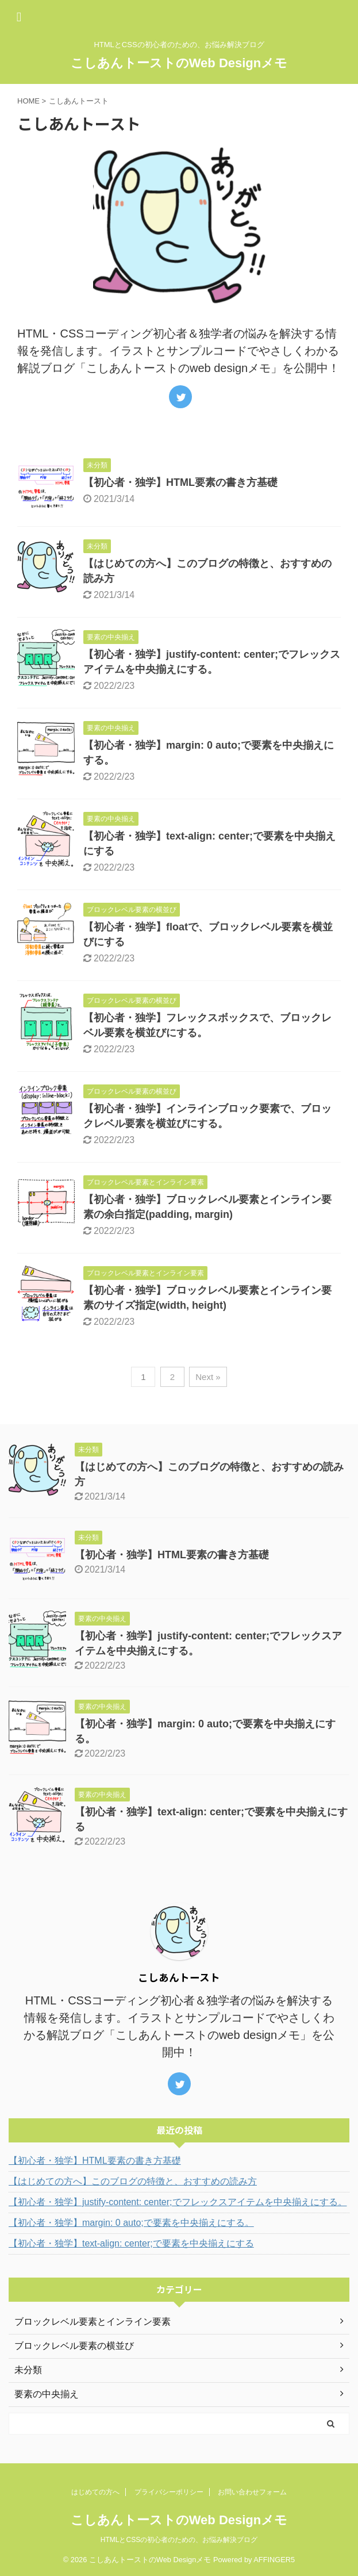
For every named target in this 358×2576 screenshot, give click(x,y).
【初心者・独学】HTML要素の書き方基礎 (180, 482)
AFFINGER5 (274, 2559)
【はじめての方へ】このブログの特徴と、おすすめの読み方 (133, 2181)
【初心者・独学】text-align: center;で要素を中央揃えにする (131, 2243)
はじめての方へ (95, 2492)
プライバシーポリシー (168, 2492)
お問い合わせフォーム (252, 2492)
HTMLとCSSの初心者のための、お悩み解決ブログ (179, 2540)
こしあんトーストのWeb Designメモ (179, 63)
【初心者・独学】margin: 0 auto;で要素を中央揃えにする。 (131, 2223)
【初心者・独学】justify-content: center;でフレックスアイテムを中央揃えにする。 (178, 2202)
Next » (207, 1377)
